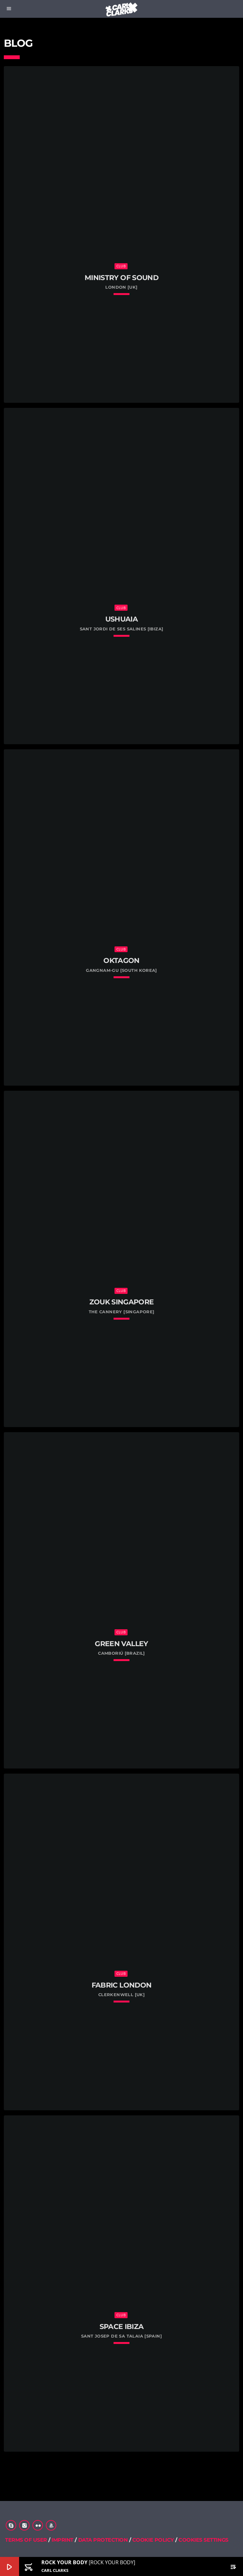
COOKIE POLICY (153, 2540)
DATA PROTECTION (103, 2540)
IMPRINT (62, 2540)
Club (121, 266)
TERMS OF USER (26, 2540)
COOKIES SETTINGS (203, 2540)
